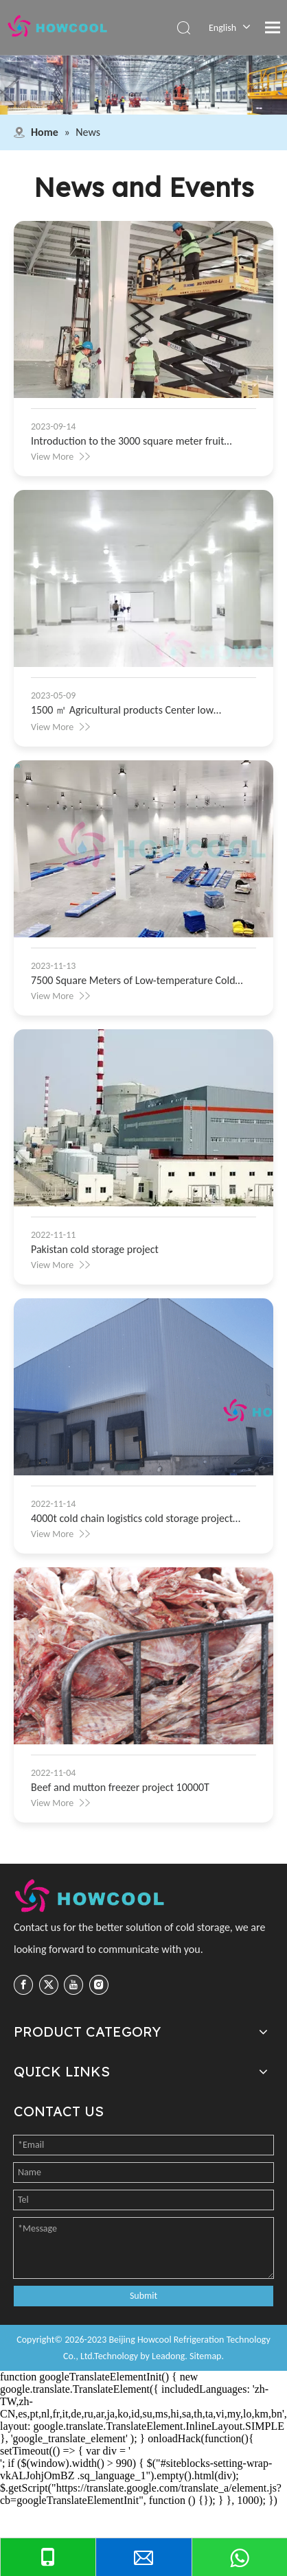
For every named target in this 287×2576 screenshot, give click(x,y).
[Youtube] (73, 1984)
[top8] (143, 85)
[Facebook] (23, 1984)
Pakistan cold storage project (95, 1249)
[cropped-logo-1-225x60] (91, 1896)
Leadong (168, 2356)
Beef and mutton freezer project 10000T (120, 1787)
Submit (143, 2296)
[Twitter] (48, 1984)
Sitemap (205, 2356)
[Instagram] (98, 1984)
